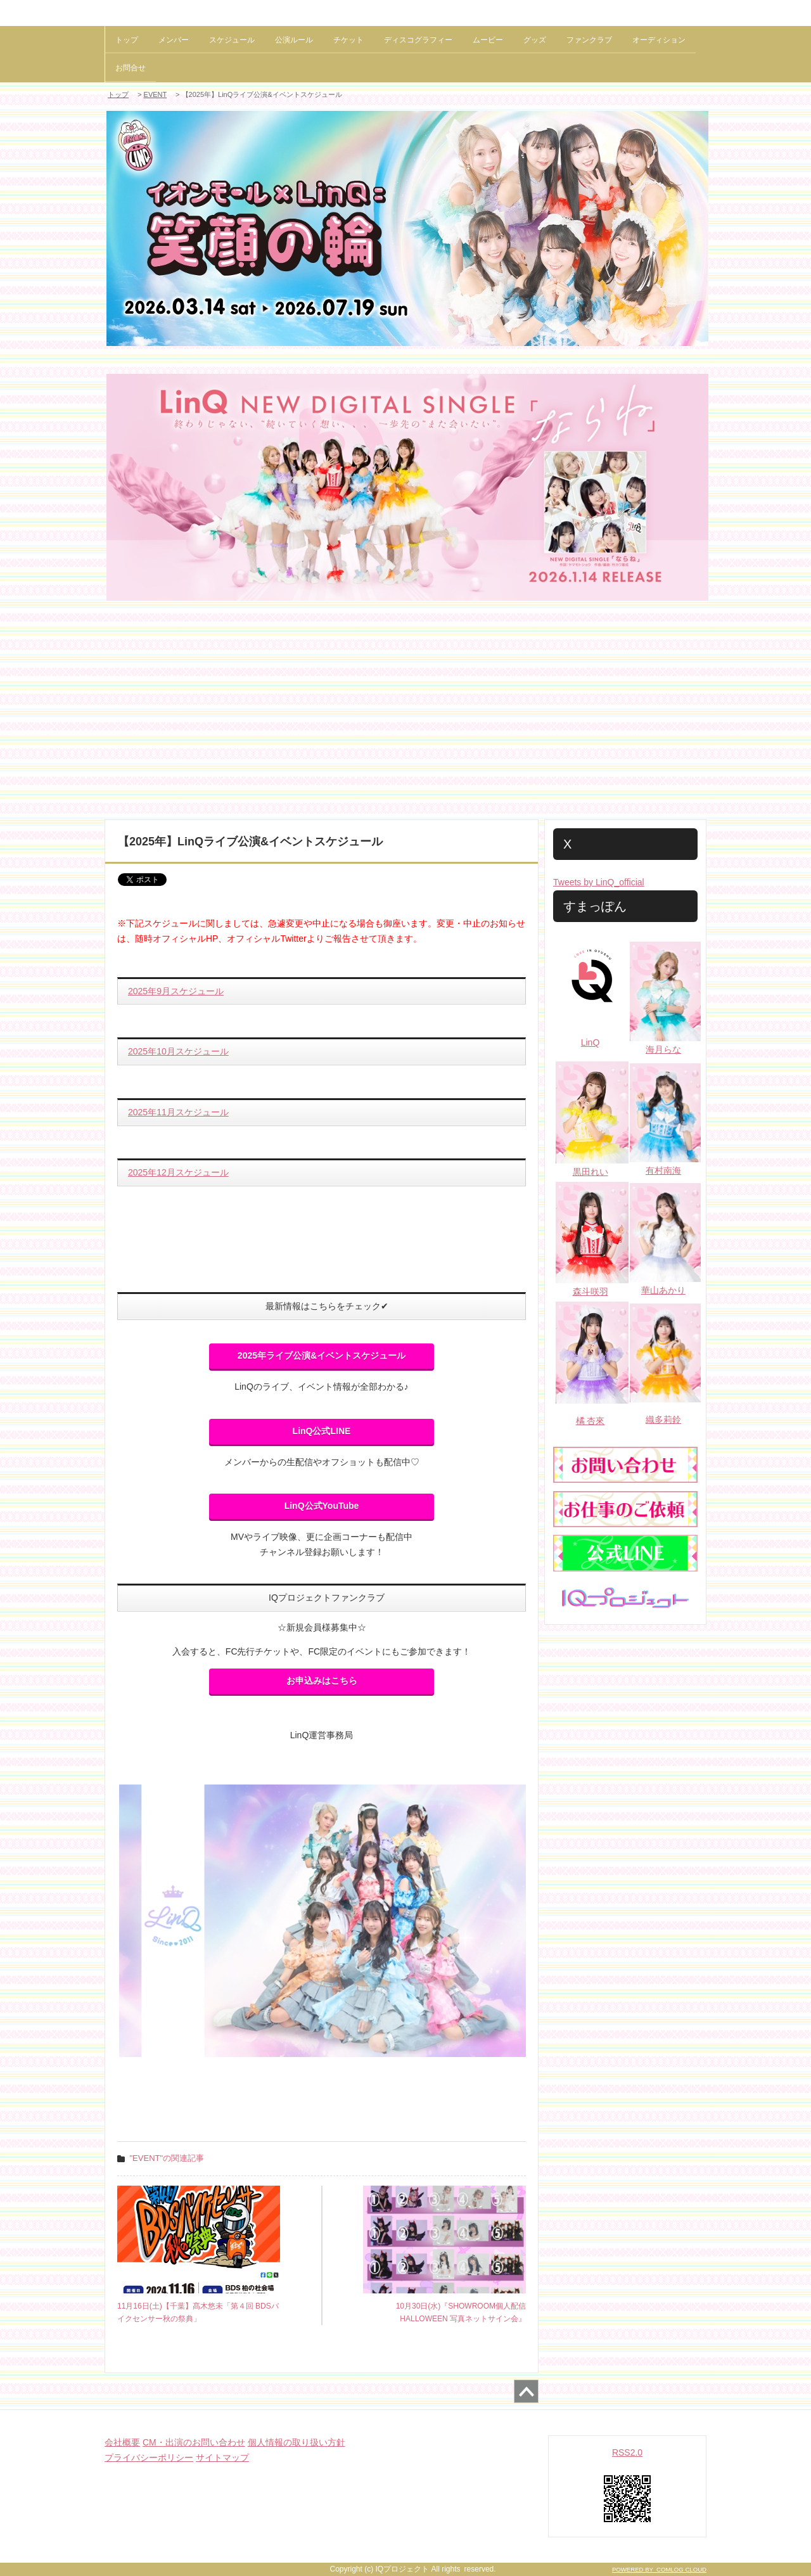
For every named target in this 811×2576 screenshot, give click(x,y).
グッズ (534, 39)
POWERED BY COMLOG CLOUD (659, 2569)
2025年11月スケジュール (178, 1112)
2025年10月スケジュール (178, 1051)
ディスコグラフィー (418, 39)
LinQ (590, 1042)
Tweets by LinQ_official (598, 882)
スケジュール (232, 39)
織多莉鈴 (663, 1419)
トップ (126, 39)
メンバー (173, 39)
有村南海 (663, 1170)
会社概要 (122, 2442)
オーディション (659, 39)
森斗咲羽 (590, 1291)
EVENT (155, 94)
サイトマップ (222, 2457)
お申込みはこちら (321, 1681)
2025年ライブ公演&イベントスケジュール (322, 1355)
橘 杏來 (590, 1421)
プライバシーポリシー (149, 2457)
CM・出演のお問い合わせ (194, 2442)
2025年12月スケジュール (178, 1172)
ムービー (488, 39)
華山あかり (663, 1290)
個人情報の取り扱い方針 (296, 2442)
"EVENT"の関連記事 (167, 2158)
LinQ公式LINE (322, 1431)
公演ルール (294, 39)
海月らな (663, 1049)
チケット (348, 39)
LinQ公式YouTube (321, 1506)
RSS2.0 (627, 2452)
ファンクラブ (589, 39)
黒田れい (590, 1172)
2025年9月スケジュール (176, 991)
